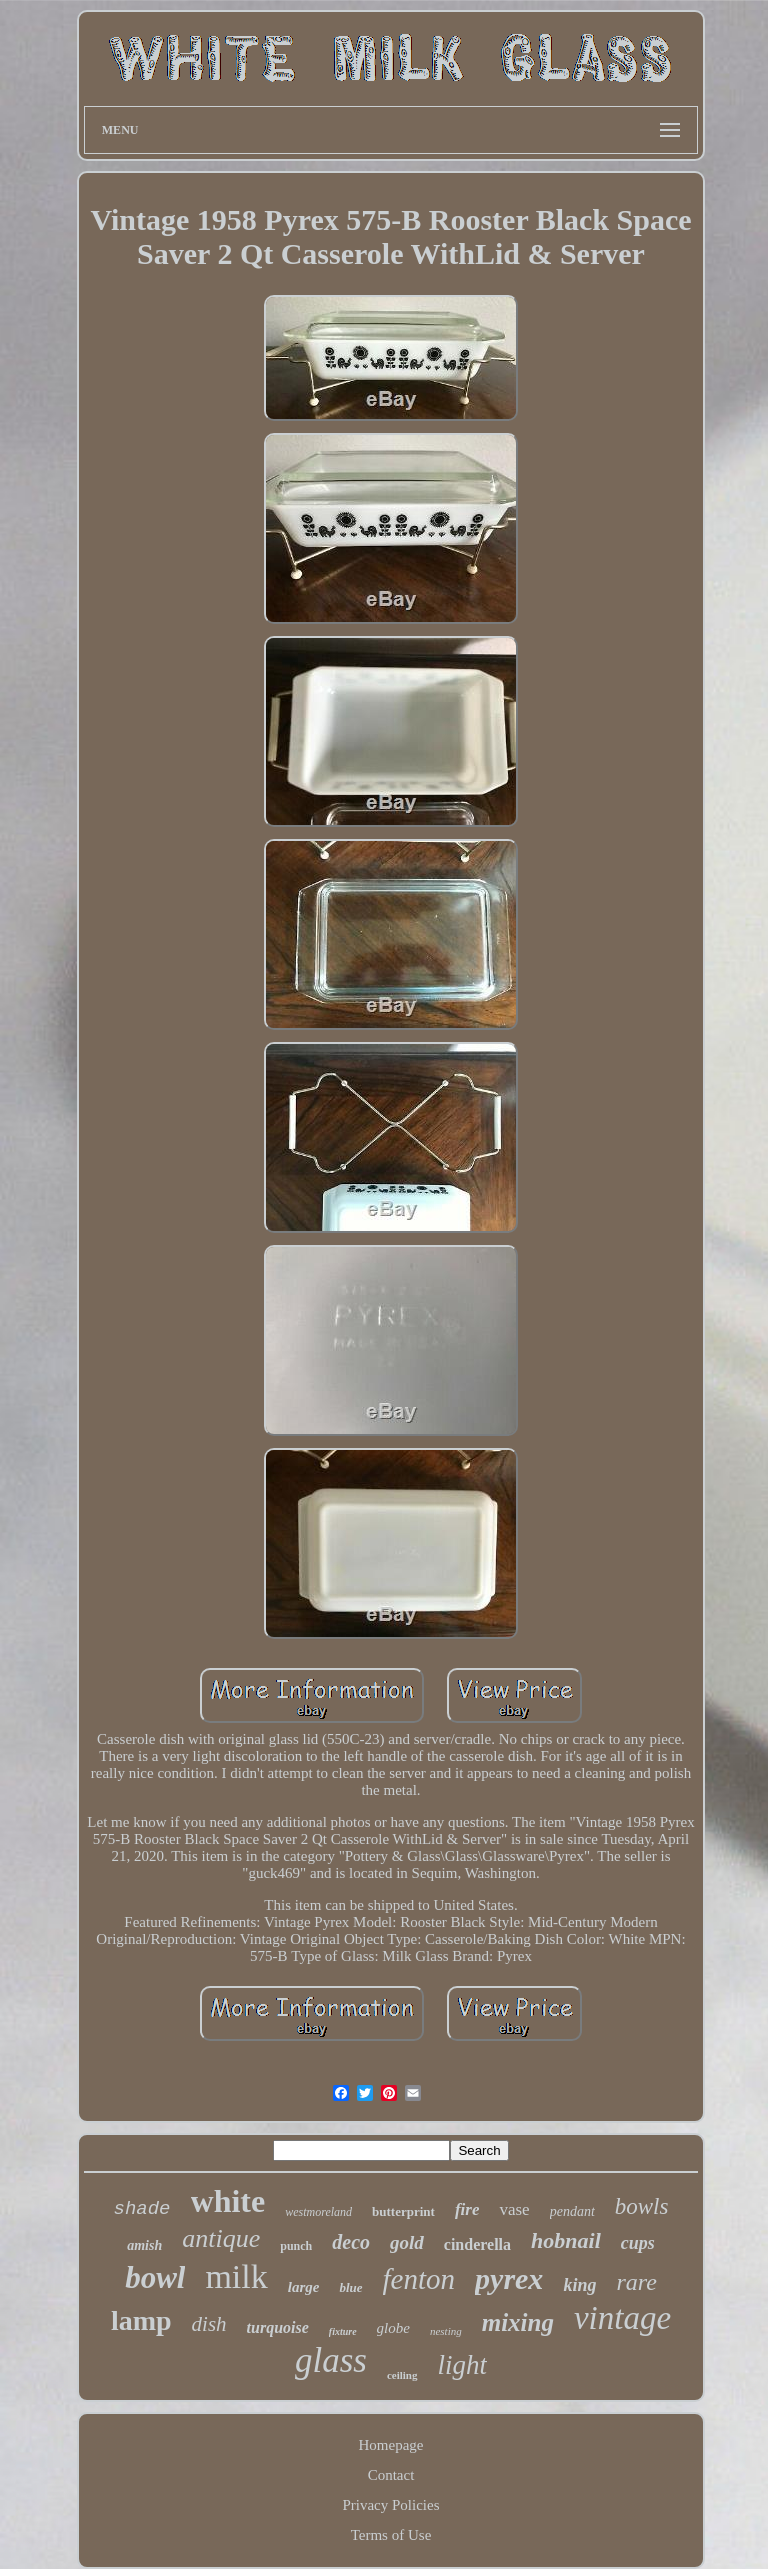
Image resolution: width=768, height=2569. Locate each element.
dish (209, 2324)
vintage (622, 2318)
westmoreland (318, 2212)
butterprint (403, 2211)
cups (638, 2243)
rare (636, 2282)
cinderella (477, 2244)
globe (393, 2328)
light (463, 2365)
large (304, 2287)
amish (144, 2245)
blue (350, 2287)
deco (351, 2242)
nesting (446, 2331)
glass (331, 2360)
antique (221, 2238)
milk (236, 2276)
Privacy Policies (390, 2505)
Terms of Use (391, 2535)
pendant (572, 2211)
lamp (141, 2320)
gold (407, 2242)
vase (514, 2209)
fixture (343, 2331)
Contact (391, 2475)
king (579, 2285)
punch (296, 2246)
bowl (155, 2277)
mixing (518, 2322)
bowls (642, 2206)
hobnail (566, 2240)
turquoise (278, 2327)
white (228, 2201)
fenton (419, 2279)
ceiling (402, 2375)
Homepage (391, 2445)
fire (467, 2209)
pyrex (509, 2278)
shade (142, 2209)
